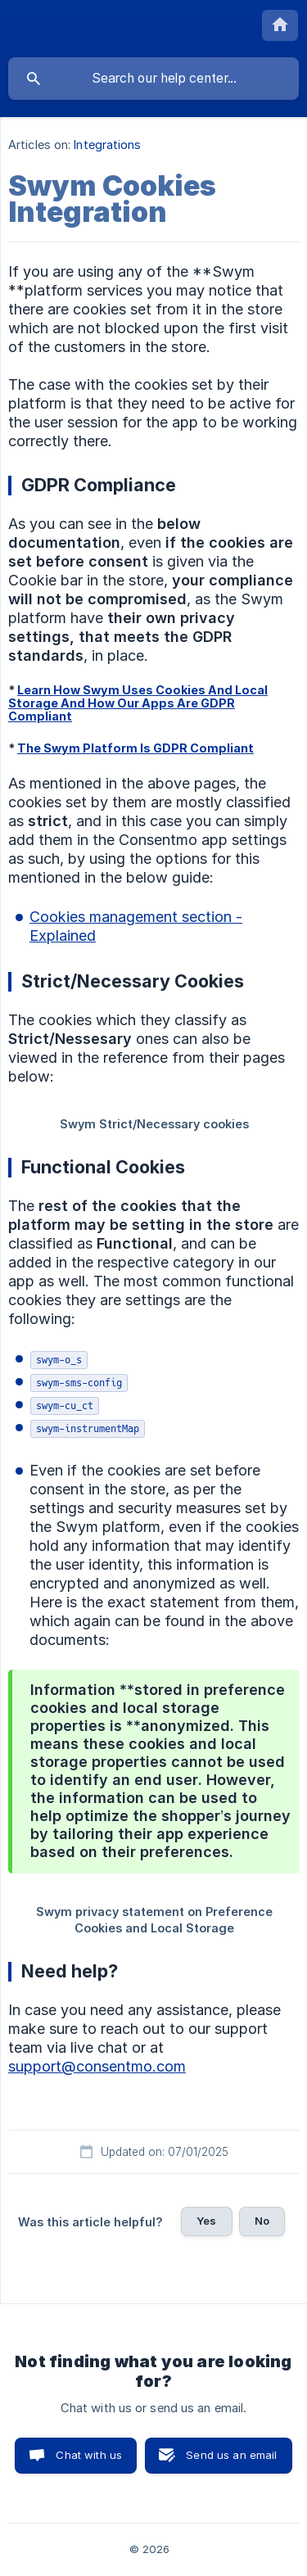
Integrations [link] (107, 144)
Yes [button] (206, 2220)
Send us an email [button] (231, 2454)
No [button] (262, 2220)
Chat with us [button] (89, 2454)
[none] (280, 25)
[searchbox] (153, 78)
